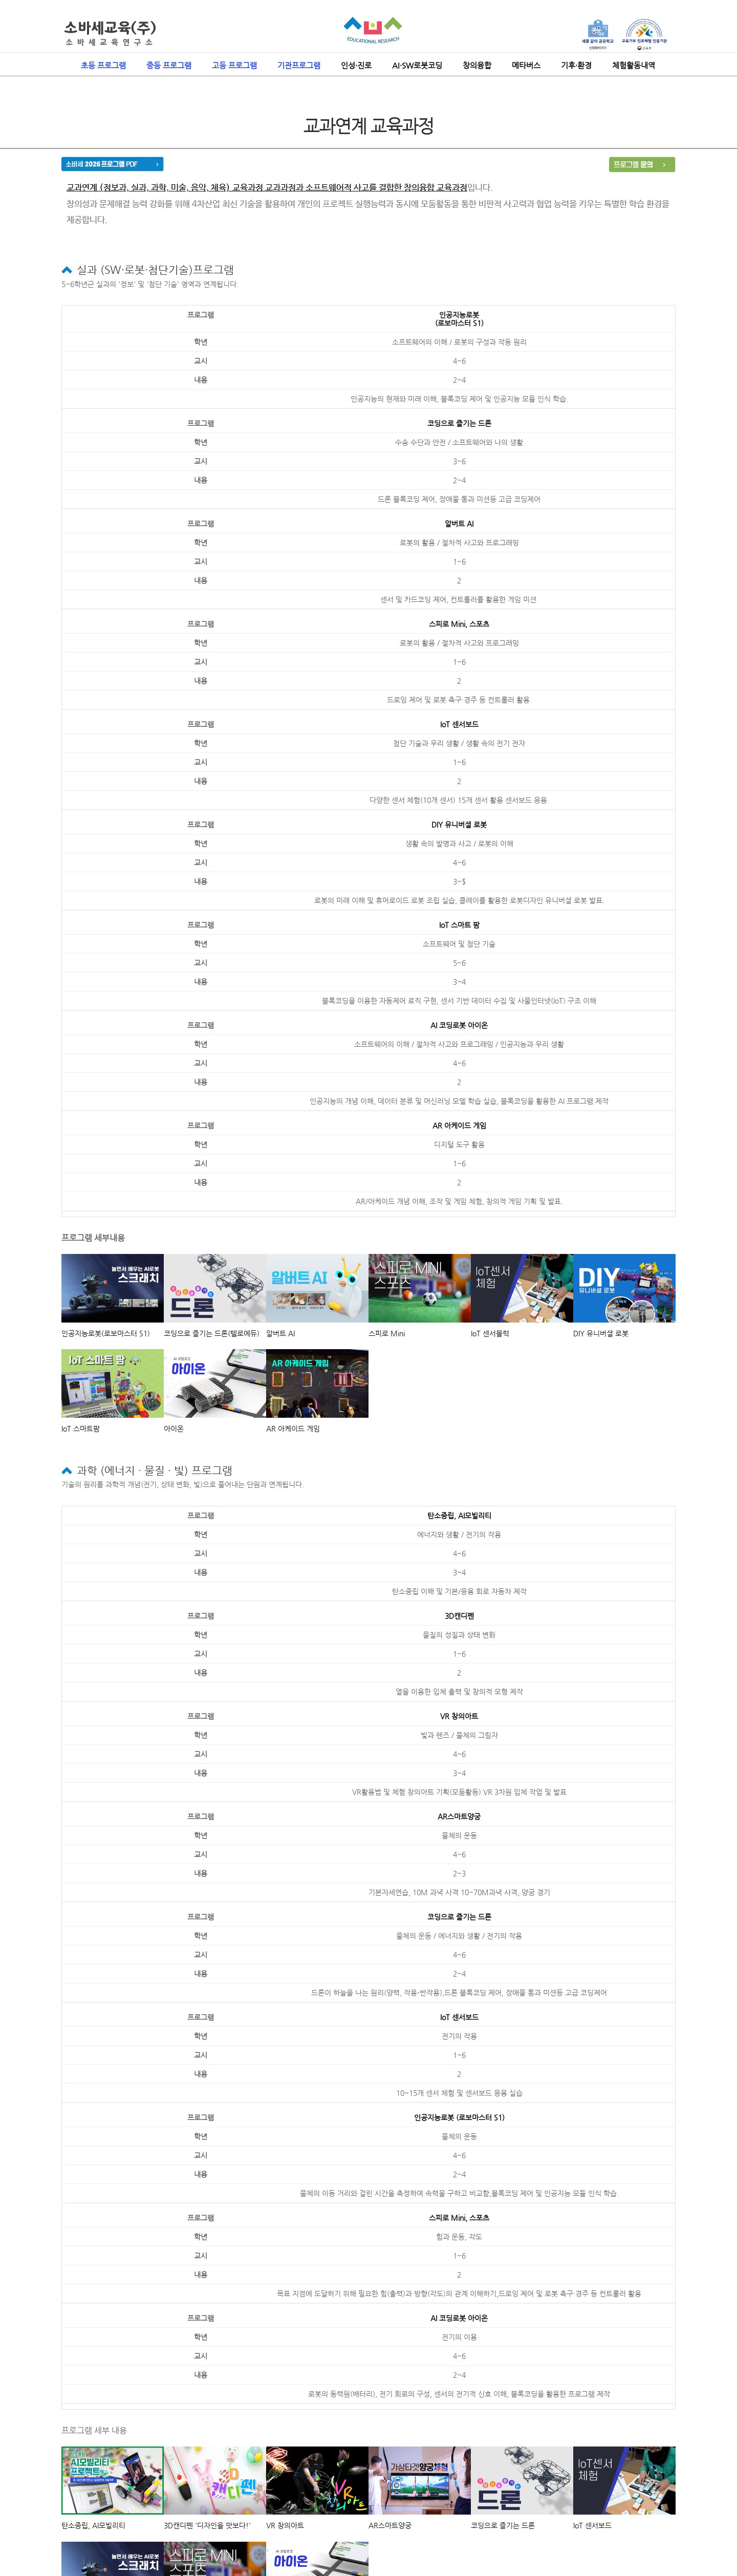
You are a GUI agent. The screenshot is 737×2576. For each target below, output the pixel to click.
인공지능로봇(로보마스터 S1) (459, 319)
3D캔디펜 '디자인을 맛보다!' (207, 2525)
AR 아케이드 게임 (459, 1125)
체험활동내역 (633, 65)
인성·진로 (356, 65)
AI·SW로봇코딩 (417, 65)
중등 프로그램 (168, 65)
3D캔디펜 (459, 1616)
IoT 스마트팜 (80, 1428)
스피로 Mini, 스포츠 (459, 624)
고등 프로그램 (234, 65)
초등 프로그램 (103, 65)
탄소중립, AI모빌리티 (459, 1515)
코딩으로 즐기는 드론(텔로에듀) (211, 1333)
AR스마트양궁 (459, 1816)
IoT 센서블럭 (490, 1333)
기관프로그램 (298, 65)
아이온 (174, 1428)
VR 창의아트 (459, 1716)
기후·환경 (576, 65)
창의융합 (477, 65)
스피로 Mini (386, 1333)
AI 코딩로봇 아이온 (459, 1025)
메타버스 (526, 65)
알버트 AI (459, 523)
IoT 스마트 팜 (459, 925)
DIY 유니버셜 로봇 (459, 824)
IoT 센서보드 (459, 724)
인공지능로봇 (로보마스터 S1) (459, 2117)
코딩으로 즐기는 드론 (459, 423)
